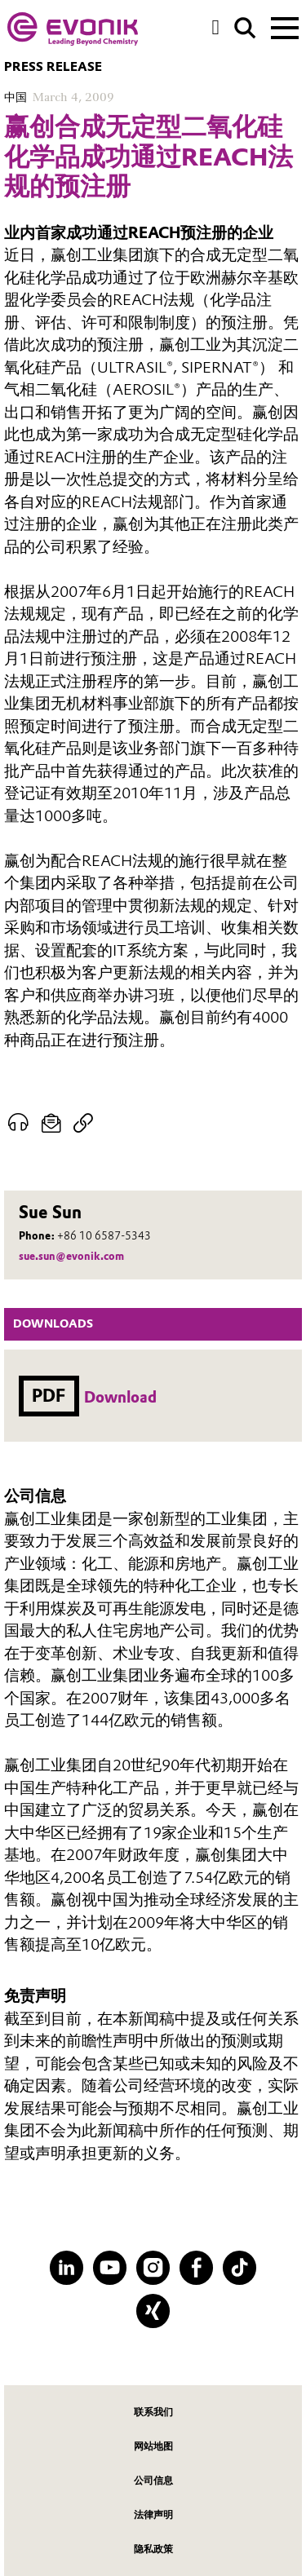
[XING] (153, 2310)
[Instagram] (153, 2267)
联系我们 (153, 2412)
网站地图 (153, 2446)
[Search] (245, 28)
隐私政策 (153, 2549)
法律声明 (153, 2514)
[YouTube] (109, 2267)
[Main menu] (285, 26)
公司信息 (153, 2480)
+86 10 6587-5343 (104, 1236)
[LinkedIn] (66, 2267)
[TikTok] (239, 2267)
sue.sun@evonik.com (71, 1256)
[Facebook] (196, 2267)
